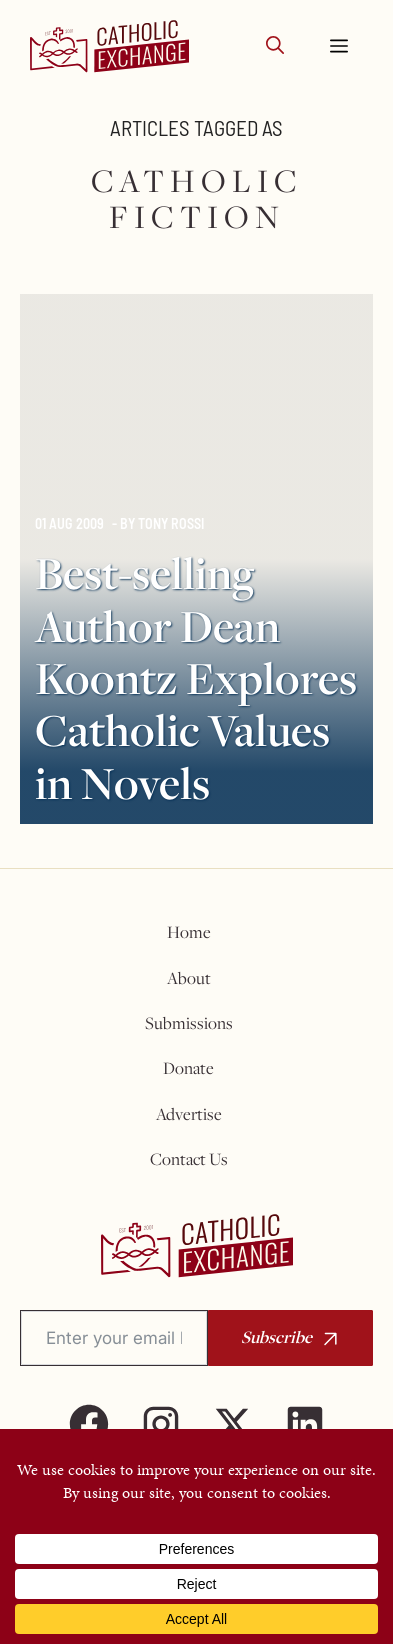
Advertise (189, 1114)
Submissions (189, 1023)
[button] (275, 46)
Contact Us (189, 1159)
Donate (188, 1068)
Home (189, 932)
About (189, 978)
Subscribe (276, 1336)
